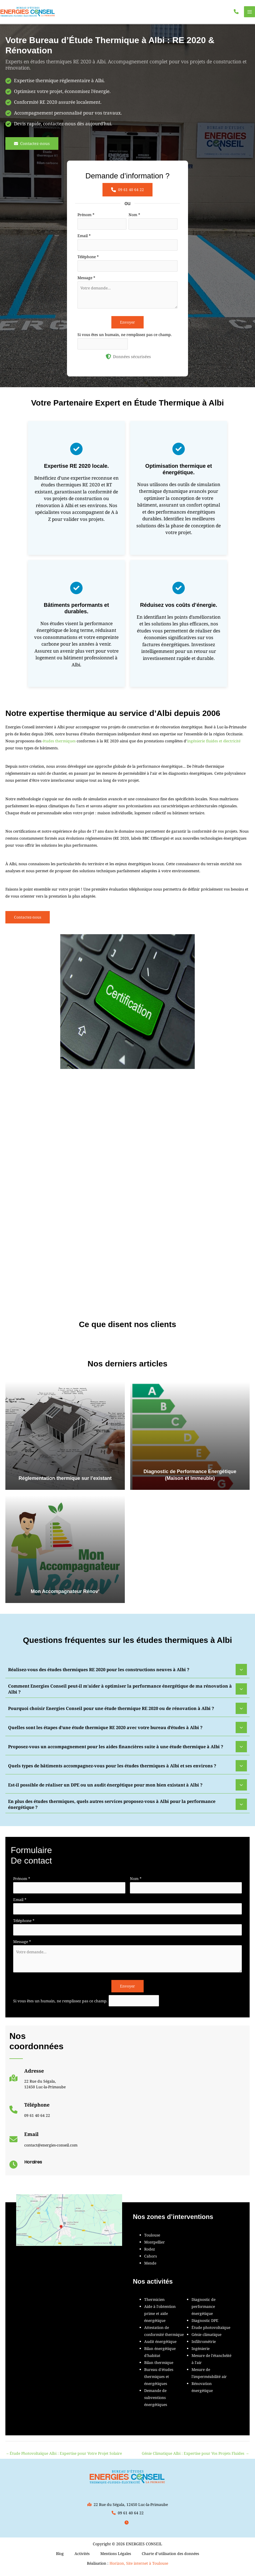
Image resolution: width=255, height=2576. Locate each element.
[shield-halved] (108, 360)
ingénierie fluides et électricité (213, 744)
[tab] (127, 1673)
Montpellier (154, 2245)
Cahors (150, 2259)
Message (86, 281)
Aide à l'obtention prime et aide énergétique (160, 2317)
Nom (134, 218)
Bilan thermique (158, 2366)
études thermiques (59, 744)
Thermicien (154, 2303)
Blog (60, 2557)
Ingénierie (201, 2352)
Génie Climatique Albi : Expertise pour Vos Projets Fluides (195, 2457)
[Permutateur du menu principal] (249, 13)
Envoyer (127, 325)
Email (84, 239)
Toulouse (152, 2238)
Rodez (149, 2252)
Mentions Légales (115, 2557)
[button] (236, 13)
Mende (150, 2266)
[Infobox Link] (37, 2084)
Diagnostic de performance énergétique (203, 2310)
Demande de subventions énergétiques (155, 2401)
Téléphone (88, 260)
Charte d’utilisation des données (170, 2557)
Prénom (85, 218)
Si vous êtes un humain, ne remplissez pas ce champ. (124, 338)
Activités (82, 2557)
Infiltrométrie (204, 2345)
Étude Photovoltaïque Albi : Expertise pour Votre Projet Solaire (64, 2457)
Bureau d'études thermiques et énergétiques (158, 2380)
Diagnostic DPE (205, 2324)
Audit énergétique (160, 2345)
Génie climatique (206, 2338)
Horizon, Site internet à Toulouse (138, 2567)
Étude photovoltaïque (211, 2331)
